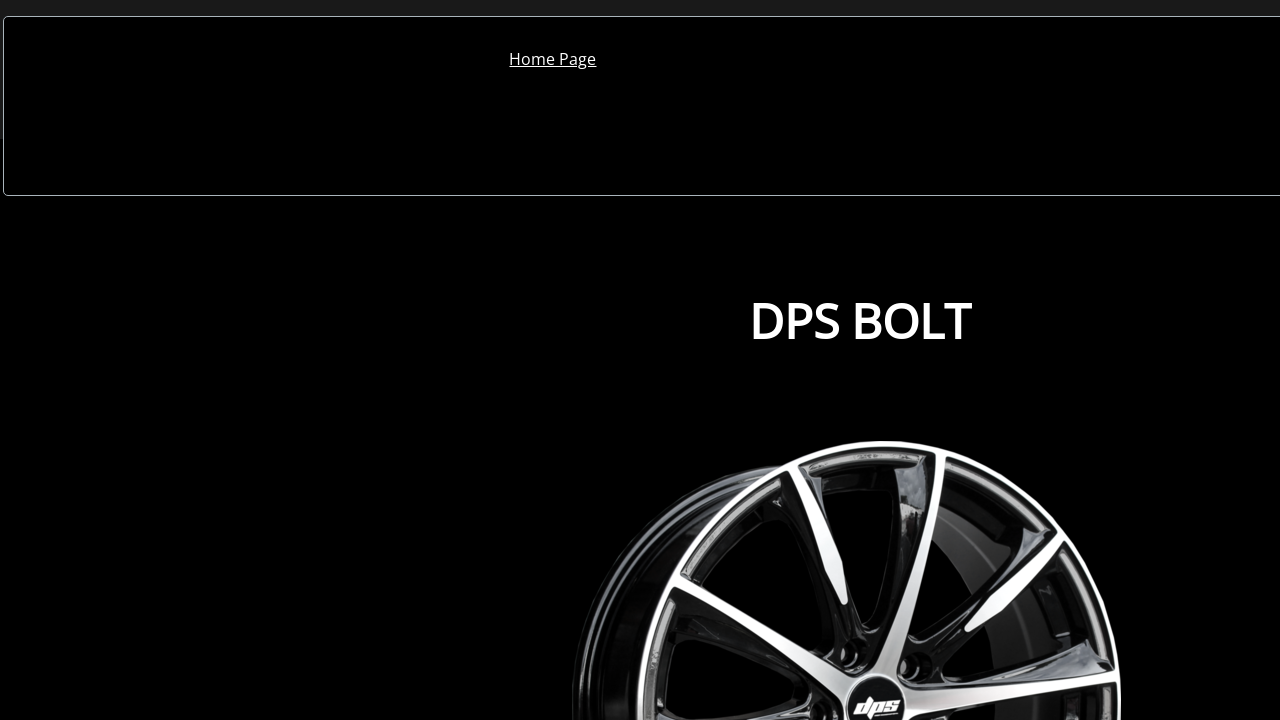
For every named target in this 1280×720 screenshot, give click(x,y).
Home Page (552, 59)
